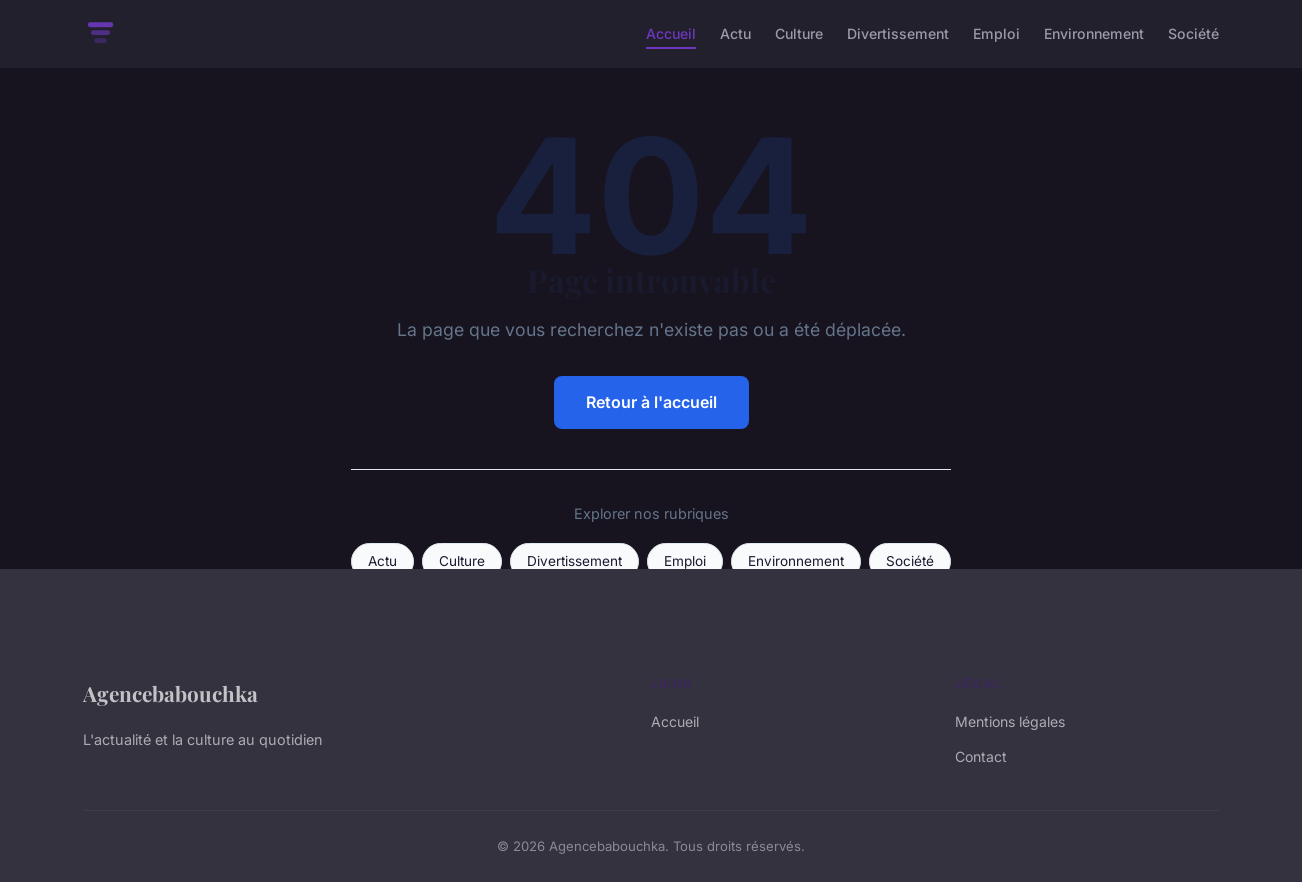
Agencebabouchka (170, 693)
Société (1193, 33)
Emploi (996, 33)
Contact (981, 756)
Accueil (671, 33)
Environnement (1094, 33)
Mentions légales (1010, 721)
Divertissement (898, 33)
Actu (735, 33)
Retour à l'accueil (651, 402)
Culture (799, 33)
